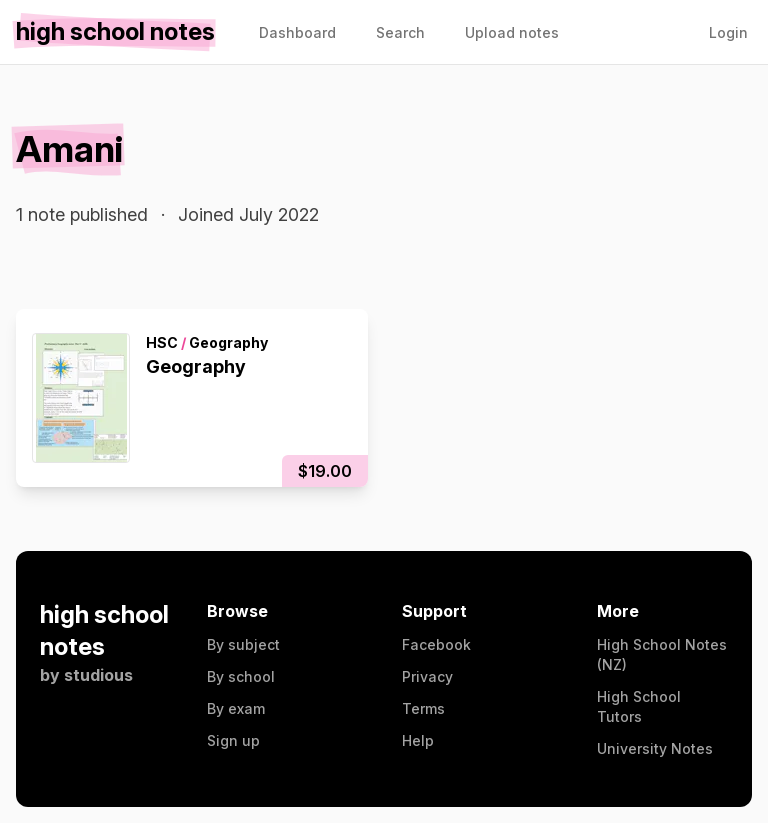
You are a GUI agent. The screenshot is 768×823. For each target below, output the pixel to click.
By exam (236, 708)
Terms (423, 708)
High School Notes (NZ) (662, 654)
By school (241, 676)
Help (418, 740)
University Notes (655, 748)
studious (98, 675)
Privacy (427, 676)
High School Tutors (639, 706)
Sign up (233, 740)
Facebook (436, 644)
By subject (243, 644)
